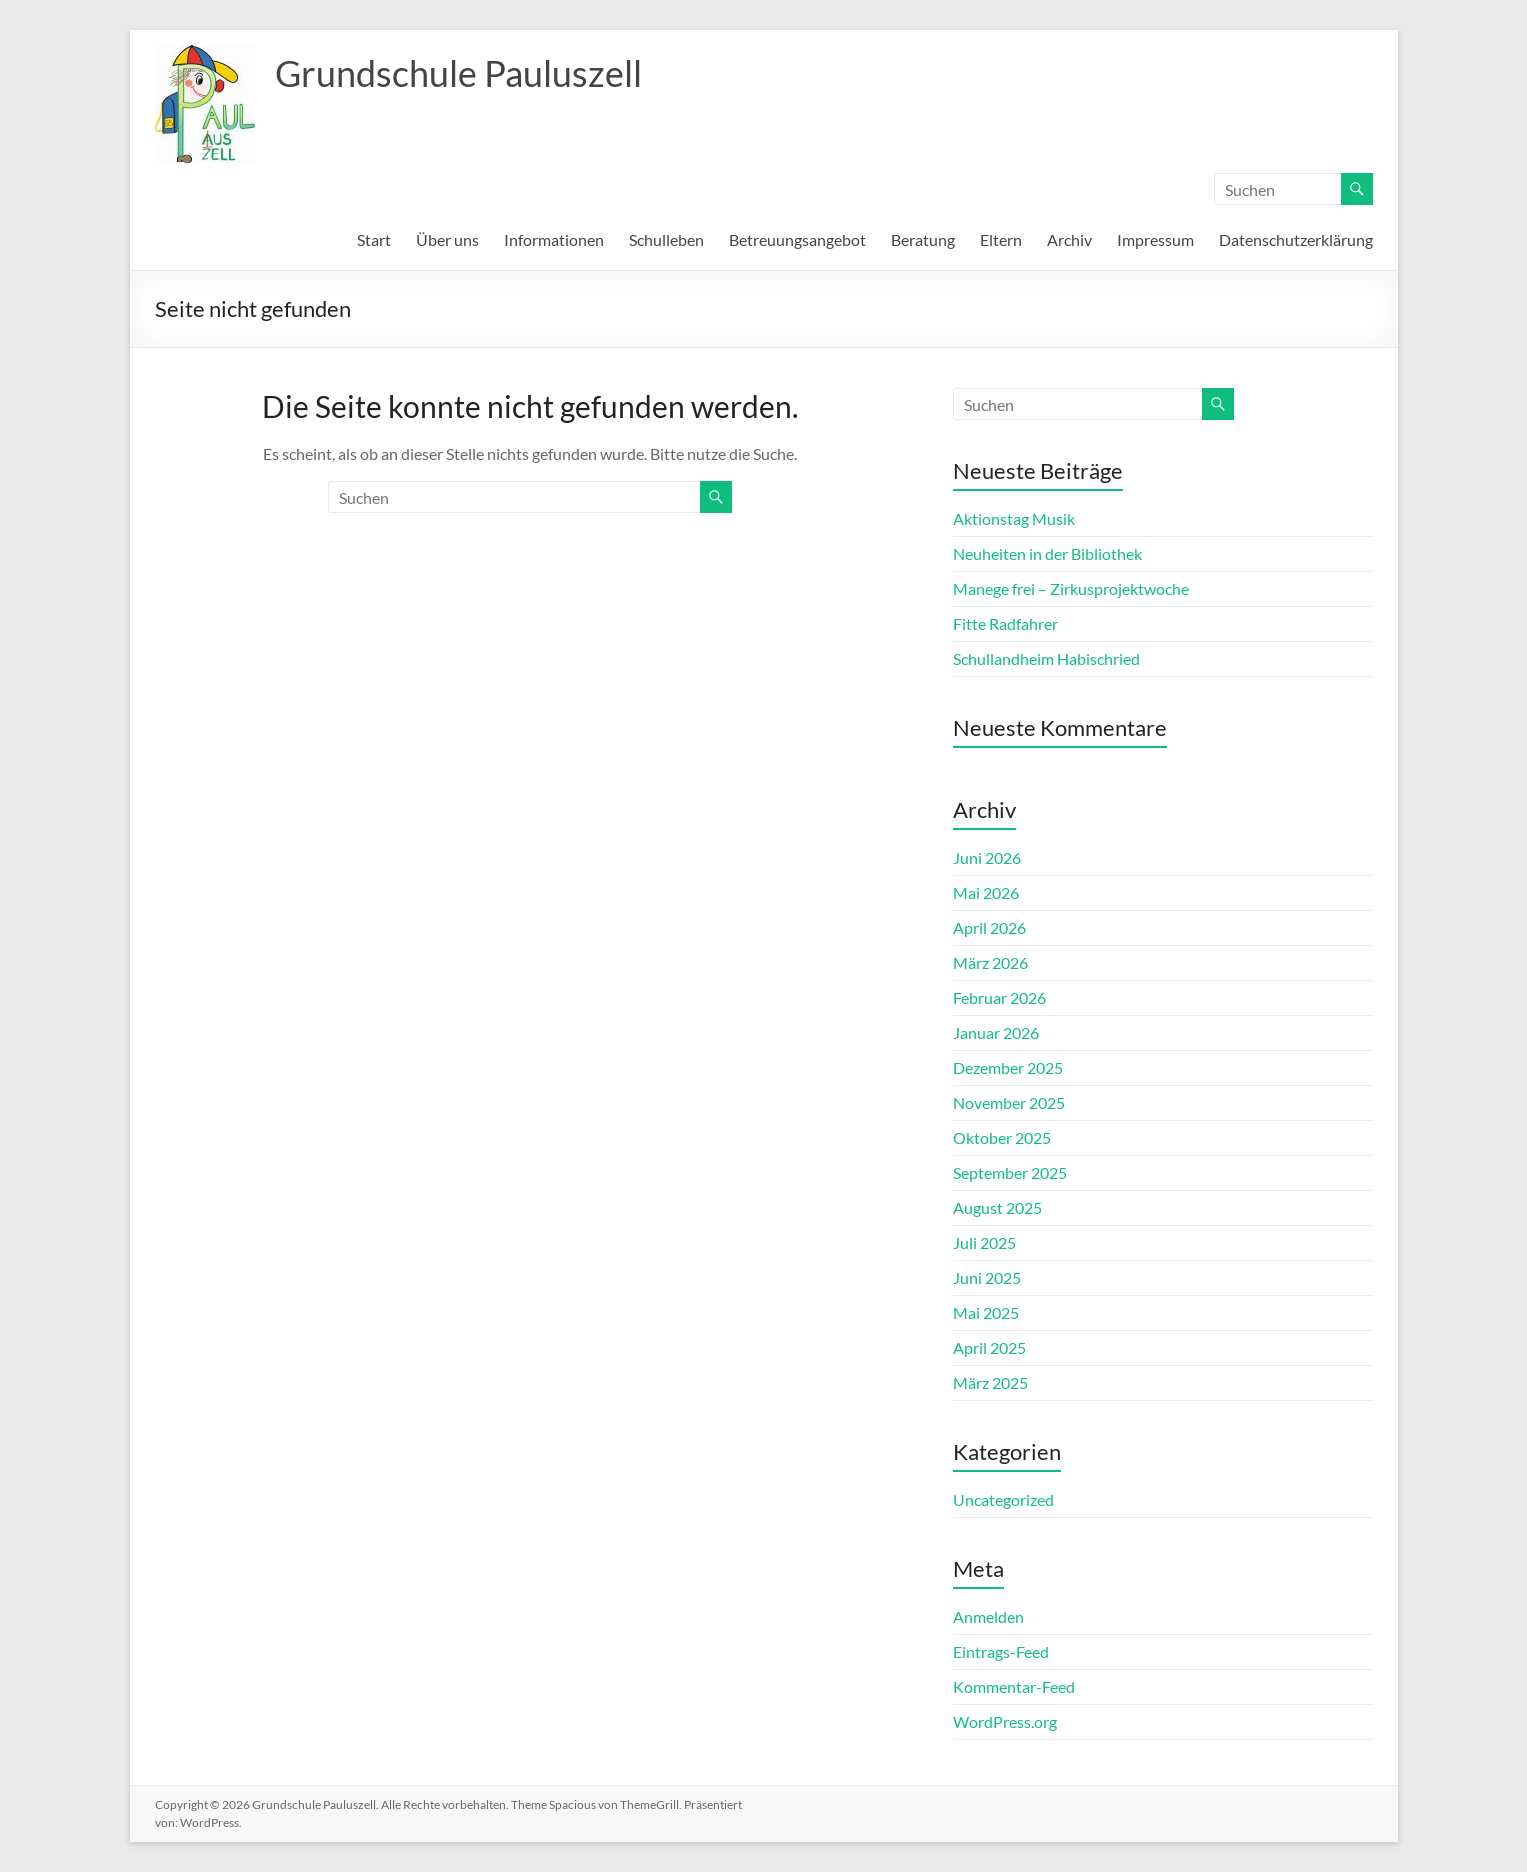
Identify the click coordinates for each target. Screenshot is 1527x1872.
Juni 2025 (987, 1277)
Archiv (1069, 239)
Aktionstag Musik (1014, 518)
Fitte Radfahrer (1005, 623)
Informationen (554, 239)
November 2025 (1009, 1102)
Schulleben (666, 239)
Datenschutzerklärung (1296, 239)
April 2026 (989, 927)
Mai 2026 (986, 892)
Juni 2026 (987, 857)
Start (374, 239)
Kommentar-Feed (1014, 1686)
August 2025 (997, 1207)
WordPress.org (1005, 1721)
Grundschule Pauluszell (458, 73)
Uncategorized (1003, 1499)
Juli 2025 (984, 1242)
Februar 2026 (999, 997)
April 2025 (989, 1347)
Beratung (923, 239)
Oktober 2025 (1002, 1137)
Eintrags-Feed (1001, 1651)
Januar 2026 (996, 1032)
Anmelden (988, 1616)
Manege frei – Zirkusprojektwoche (1071, 588)
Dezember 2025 (1008, 1067)
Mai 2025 (986, 1312)
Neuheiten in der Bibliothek (1047, 553)
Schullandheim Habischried (1046, 658)
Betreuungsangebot (797, 239)
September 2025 (1010, 1172)
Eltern (1001, 239)
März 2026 (990, 962)
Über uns (447, 239)
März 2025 (990, 1382)
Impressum (1155, 239)
